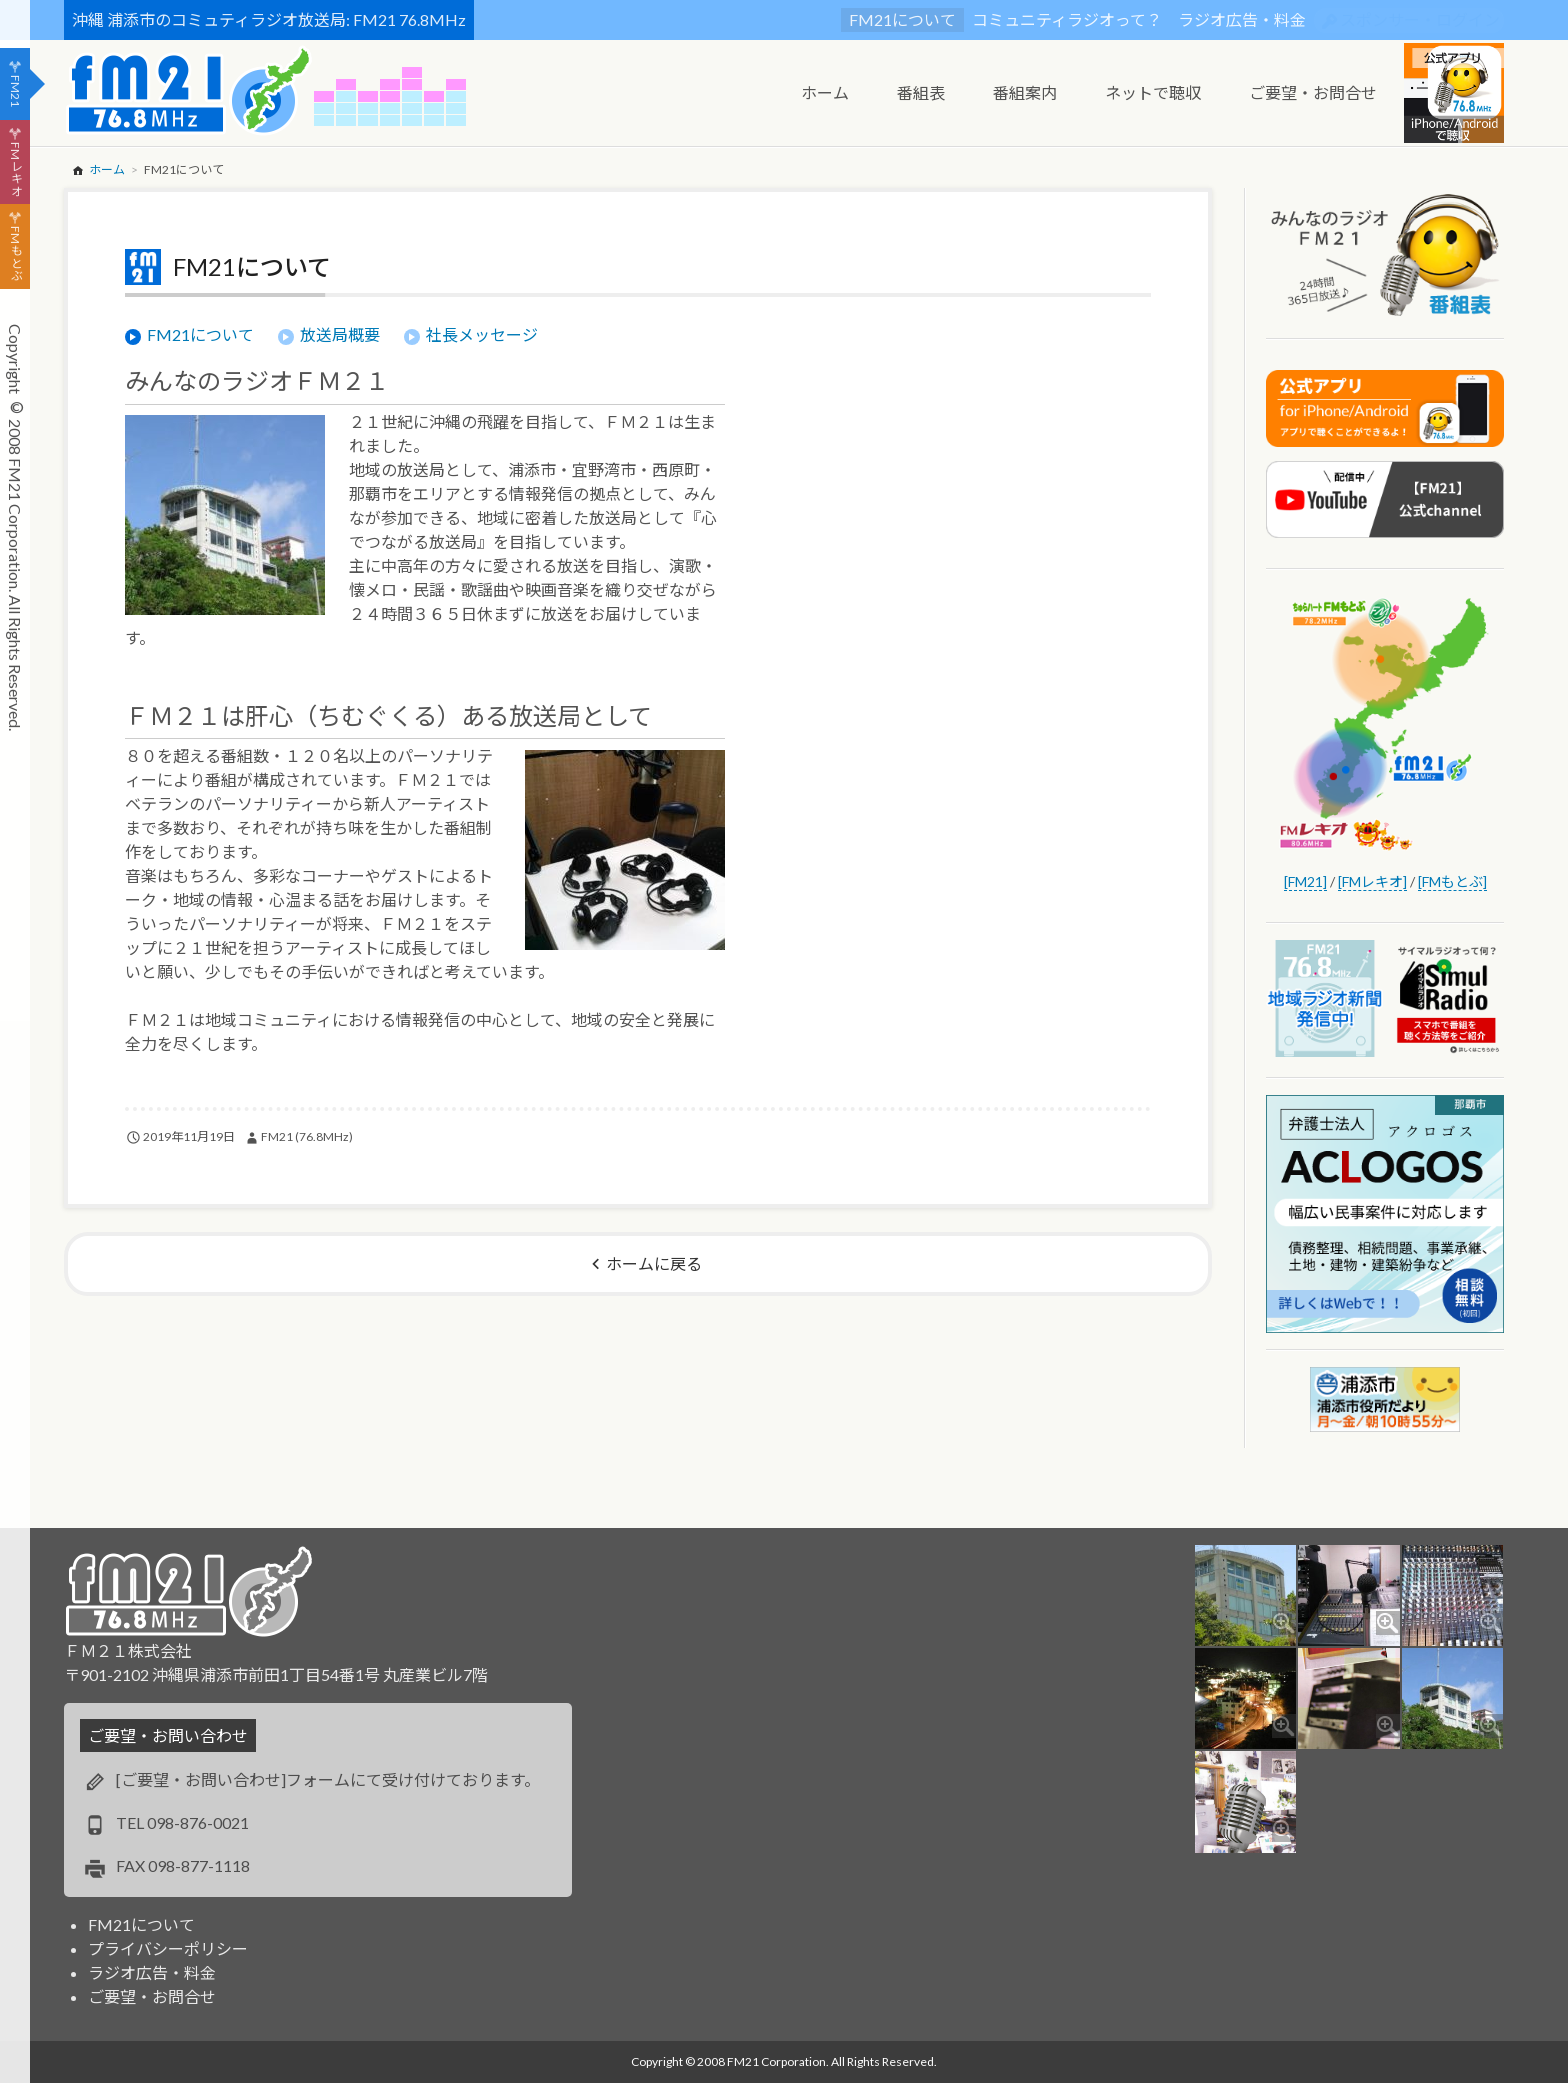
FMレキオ (15, 169)
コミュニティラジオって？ (1067, 19)
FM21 (15, 91)
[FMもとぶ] (1452, 881)
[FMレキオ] (1372, 881)
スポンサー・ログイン (1420, 19)
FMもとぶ (15, 254)
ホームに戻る (654, 1263)
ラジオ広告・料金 (1242, 19)
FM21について (902, 19)
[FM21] (1305, 881)
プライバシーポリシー (168, 1948)
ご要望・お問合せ (152, 1996)
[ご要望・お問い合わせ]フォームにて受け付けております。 (328, 1779)
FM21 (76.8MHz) (307, 1136)
